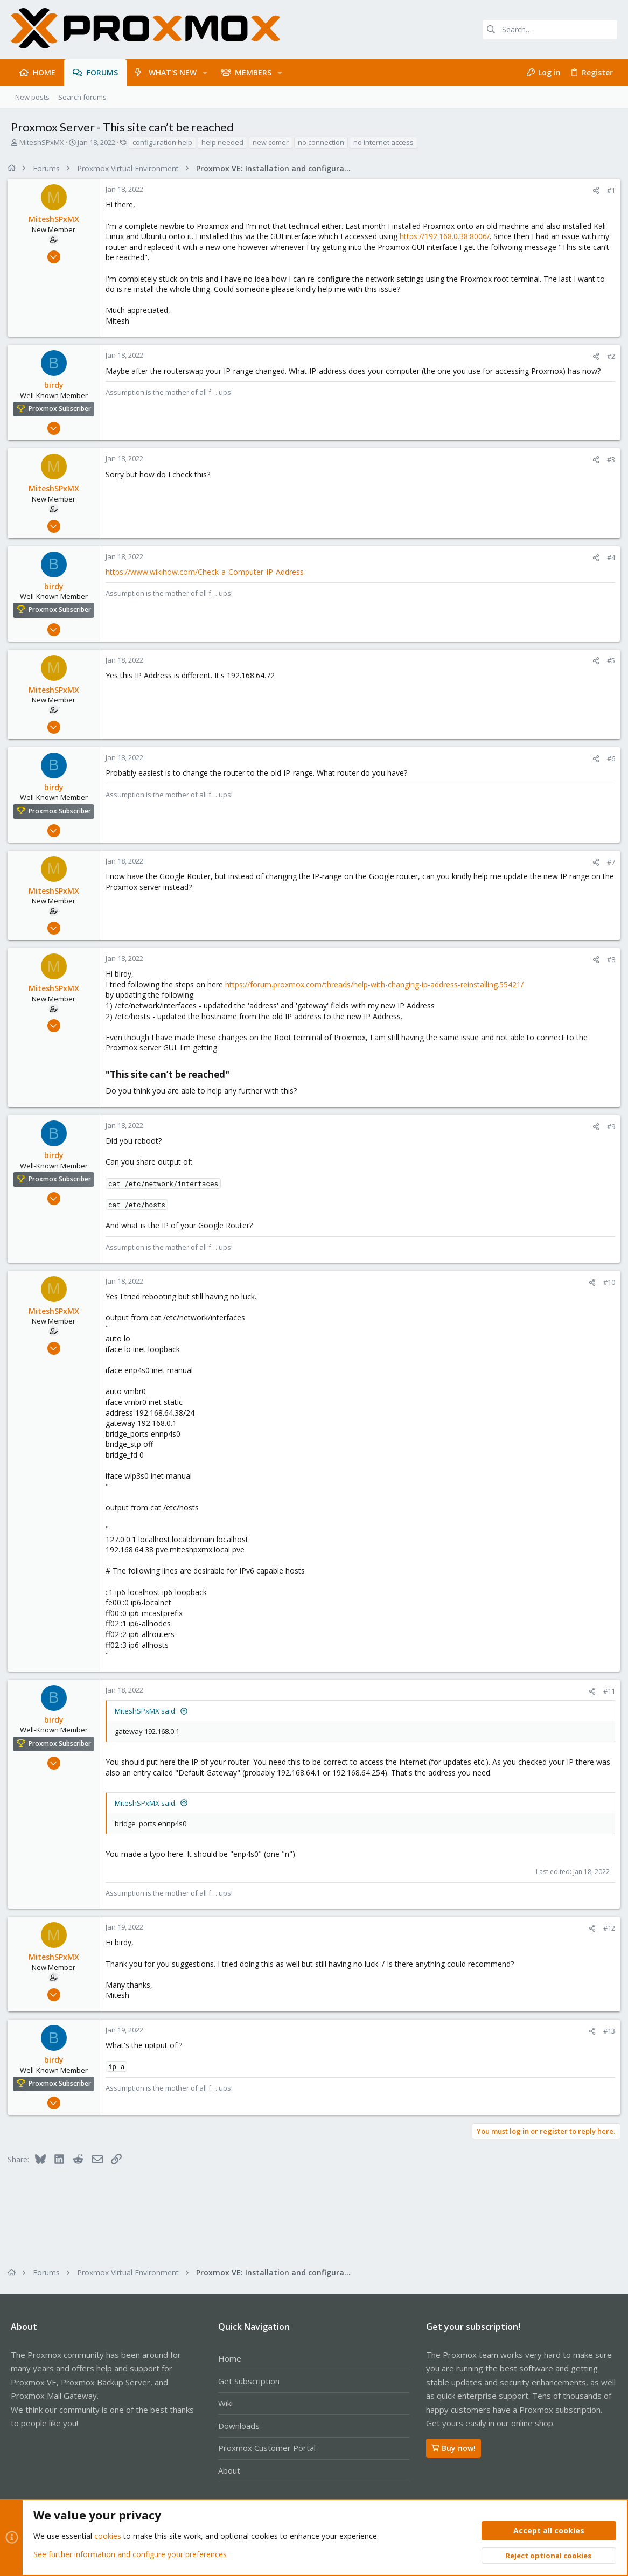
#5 (608, 660)
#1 (608, 190)
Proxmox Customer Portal (267, 2447)
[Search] (550, 29)
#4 (608, 557)
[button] (205, 72)
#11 (606, 1691)
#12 (606, 1928)
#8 (608, 959)
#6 (608, 758)
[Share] (592, 190)
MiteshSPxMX (41, 142)
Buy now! (453, 2448)
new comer (271, 142)
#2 (608, 356)
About (229, 2470)
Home (229, 2358)
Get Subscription (249, 2381)
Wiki (225, 2403)
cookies (107, 2536)
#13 (606, 2031)
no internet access (383, 142)
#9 (608, 1126)
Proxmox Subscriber (63, 409)
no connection (321, 142)
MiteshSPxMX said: (149, 1711)
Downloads (239, 2425)
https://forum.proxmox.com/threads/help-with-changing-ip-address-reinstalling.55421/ (377, 984)
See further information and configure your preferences (130, 2554)
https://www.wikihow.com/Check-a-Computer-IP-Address (208, 572)
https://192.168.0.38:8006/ (448, 236)
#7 (608, 862)
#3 (608, 459)
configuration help (162, 142)
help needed (222, 142)
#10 (606, 1282)
